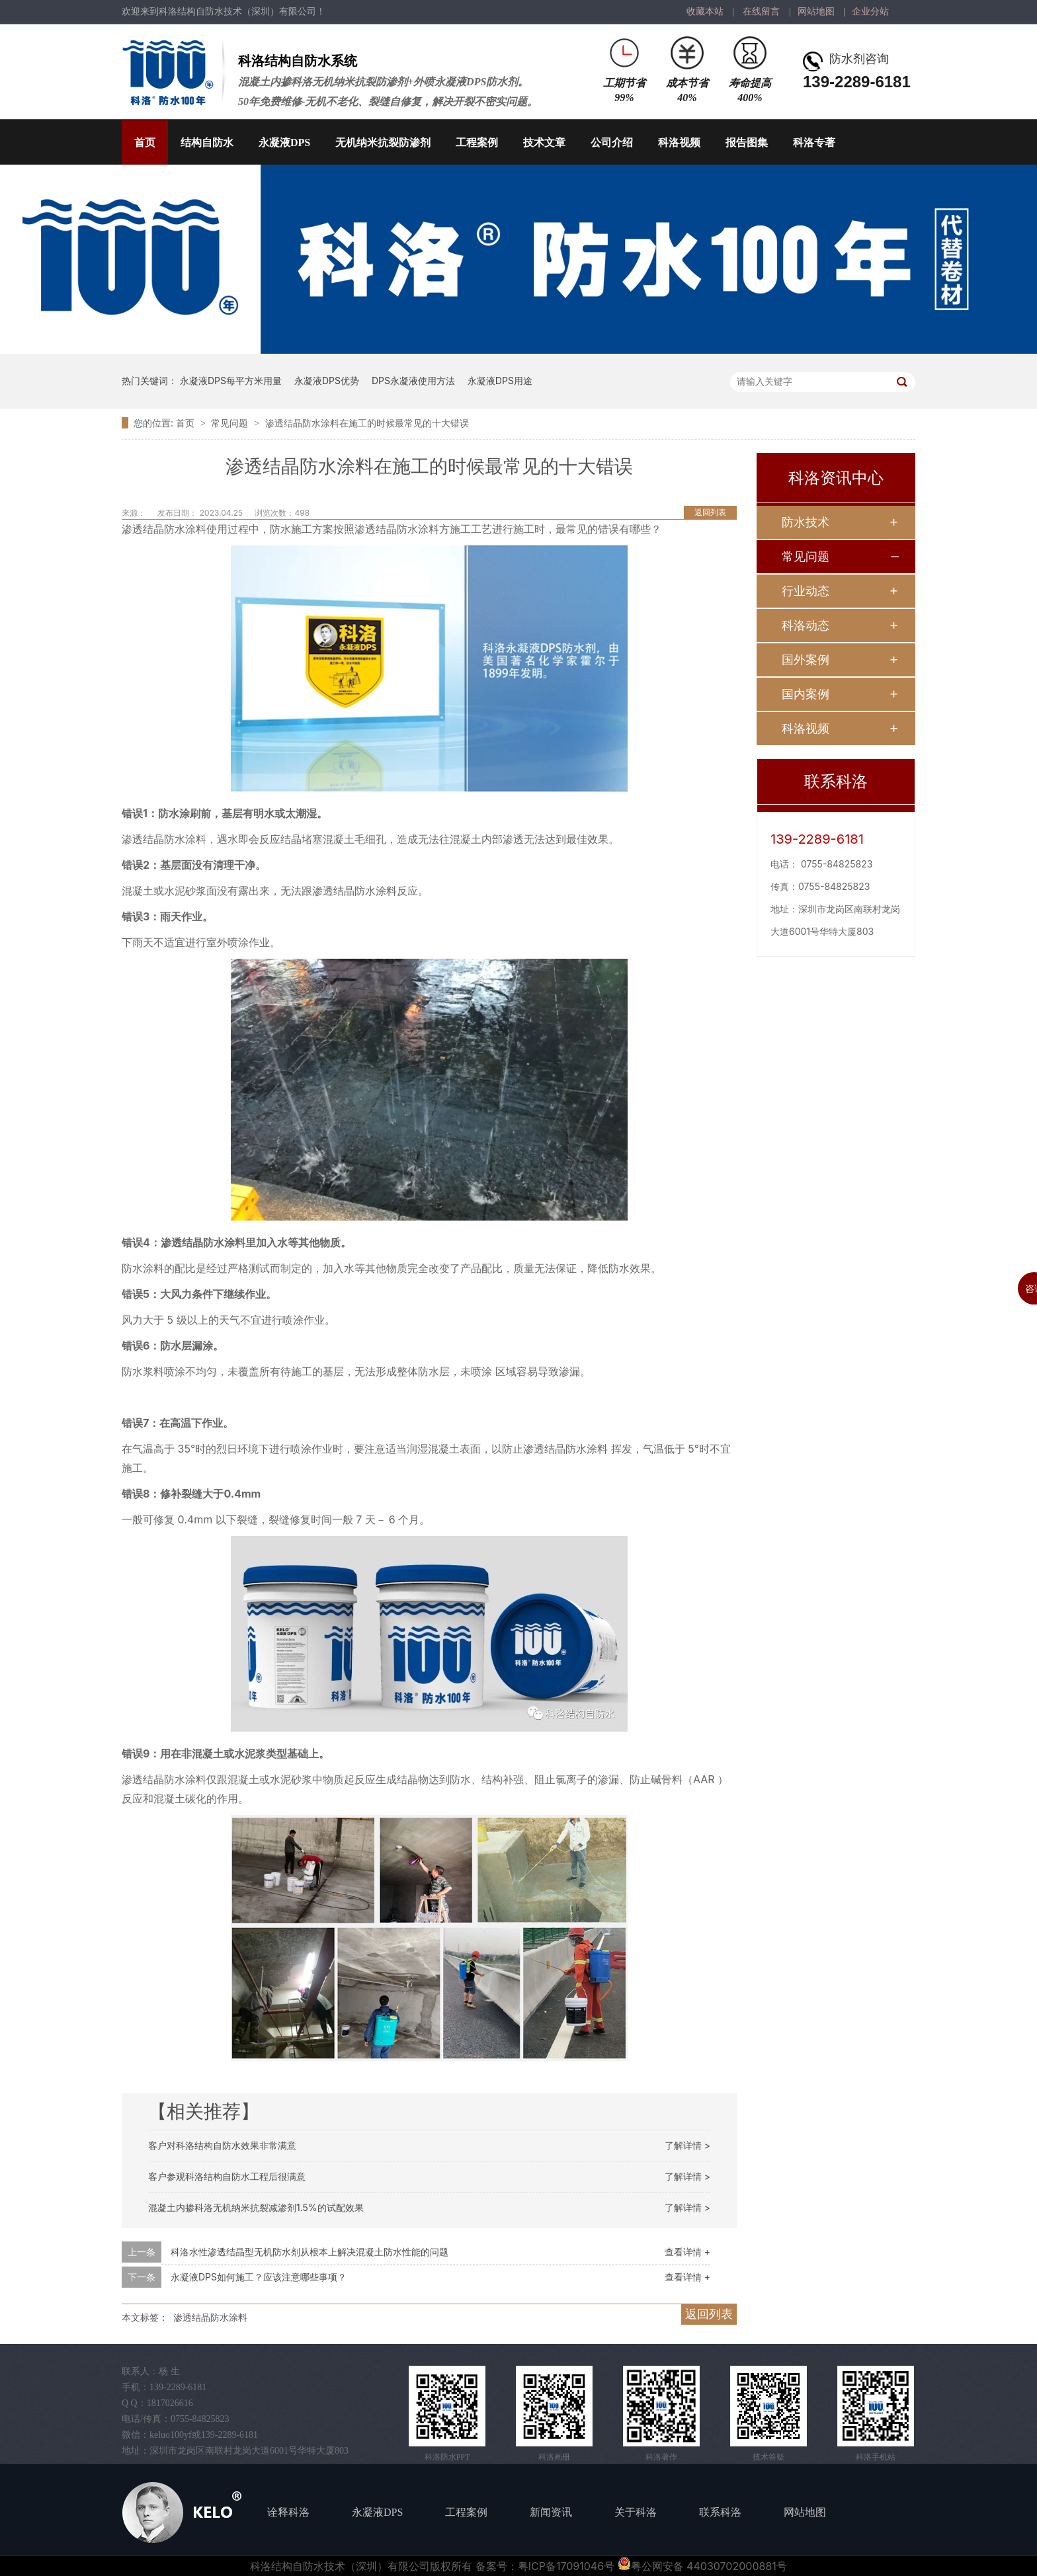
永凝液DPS (284, 142)
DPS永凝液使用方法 (413, 380)
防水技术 (805, 522)
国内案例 (805, 694)
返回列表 (710, 512)
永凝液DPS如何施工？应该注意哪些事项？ (259, 2276)
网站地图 (816, 12)
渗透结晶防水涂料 (210, 2317)
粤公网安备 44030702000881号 (702, 2566)
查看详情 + (687, 2251)
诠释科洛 (288, 2512)
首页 (144, 142)
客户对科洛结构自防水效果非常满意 (222, 2145)
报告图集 (747, 142)
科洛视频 (679, 142)
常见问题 (231, 422)
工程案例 (477, 142)
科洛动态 (805, 625)
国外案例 (805, 659)
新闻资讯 (551, 2512)
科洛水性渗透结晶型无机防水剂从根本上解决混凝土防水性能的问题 (309, 2251)
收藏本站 (705, 12)
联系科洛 (720, 2512)
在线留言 (761, 12)
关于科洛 (635, 2512)
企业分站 (870, 12)
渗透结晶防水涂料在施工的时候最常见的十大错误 (367, 422)
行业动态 (805, 591)
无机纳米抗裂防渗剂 (383, 142)
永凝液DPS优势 (326, 380)
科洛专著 (814, 142)
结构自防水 (207, 142)
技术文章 (544, 142)
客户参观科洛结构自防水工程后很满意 (227, 2176)
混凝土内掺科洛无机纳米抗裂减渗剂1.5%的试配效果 (256, 2207)
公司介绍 (612, 142)
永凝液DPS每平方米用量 (231, 380)
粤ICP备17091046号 (566, 2566)
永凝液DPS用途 (500, 380)
